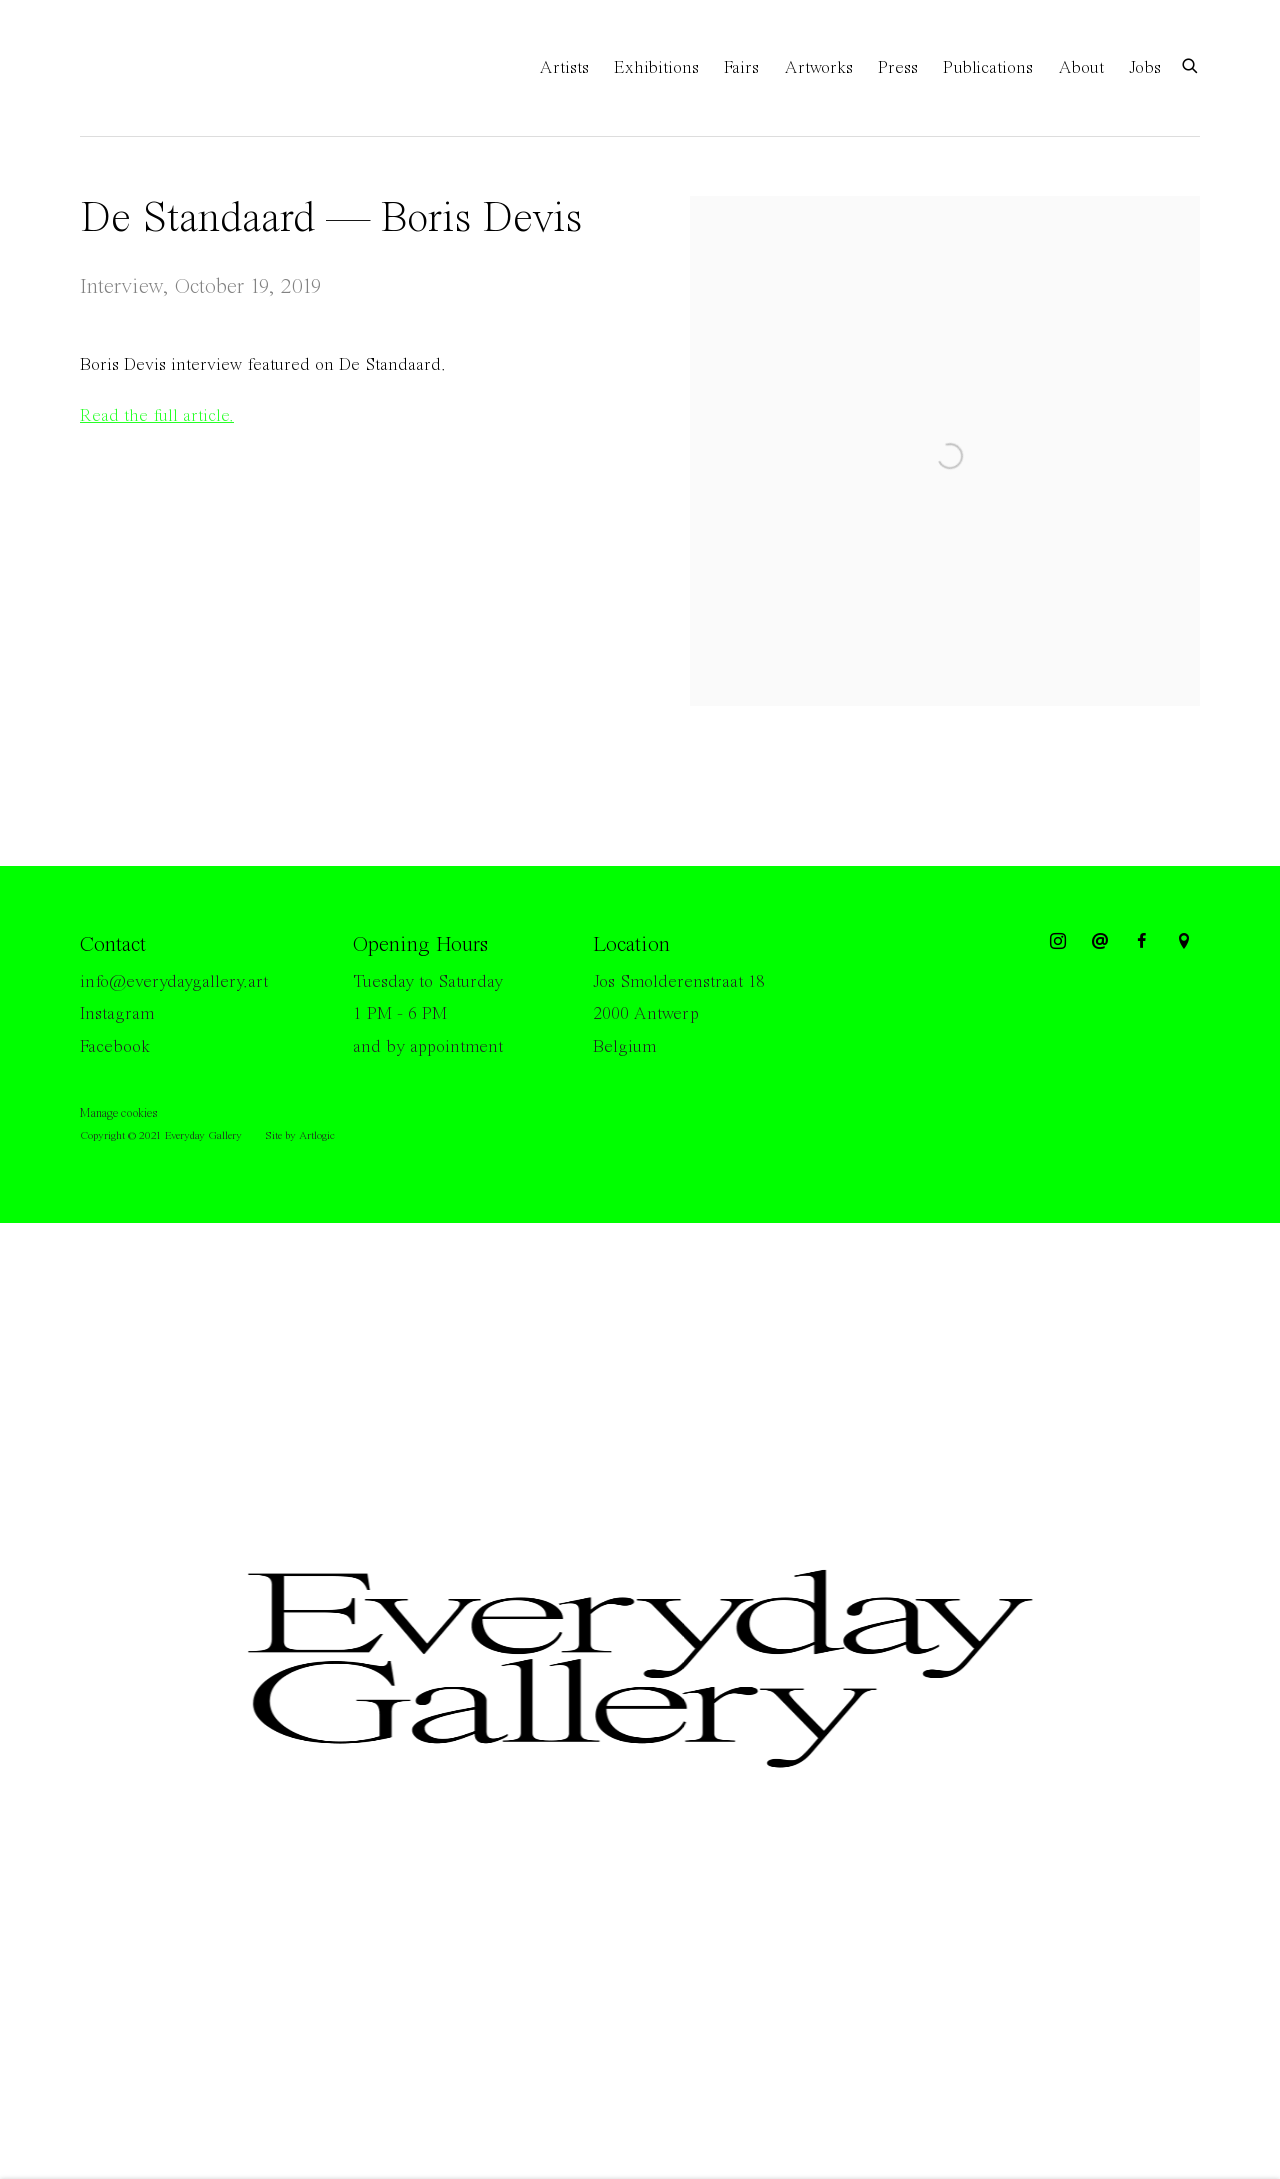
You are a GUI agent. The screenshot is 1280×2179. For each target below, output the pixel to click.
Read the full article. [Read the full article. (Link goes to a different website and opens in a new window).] (157, 416)
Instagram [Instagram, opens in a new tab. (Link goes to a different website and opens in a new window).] (1058, 942)
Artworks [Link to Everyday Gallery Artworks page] (818, 68)
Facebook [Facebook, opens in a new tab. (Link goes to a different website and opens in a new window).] (1142, 942)
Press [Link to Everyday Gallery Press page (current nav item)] (898, 68)
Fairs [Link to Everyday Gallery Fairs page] (741, 68)
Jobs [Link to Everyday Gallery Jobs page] (1145, 68)
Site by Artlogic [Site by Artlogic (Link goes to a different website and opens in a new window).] (300, 1136)
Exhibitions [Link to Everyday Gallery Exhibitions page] (656, 68)
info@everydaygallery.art (174, 982)
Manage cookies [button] (118, 1113)
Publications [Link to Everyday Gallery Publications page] (988, 68)
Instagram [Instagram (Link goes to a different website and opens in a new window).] (117, 1014)
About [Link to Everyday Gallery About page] (1081, 68)
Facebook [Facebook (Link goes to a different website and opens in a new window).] (115, 1047)
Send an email (1100, 942)
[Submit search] (1191, 64)
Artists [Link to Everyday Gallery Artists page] (564, 68)
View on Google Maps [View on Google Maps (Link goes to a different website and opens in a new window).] (1184, 942)
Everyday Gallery (160, 68)
